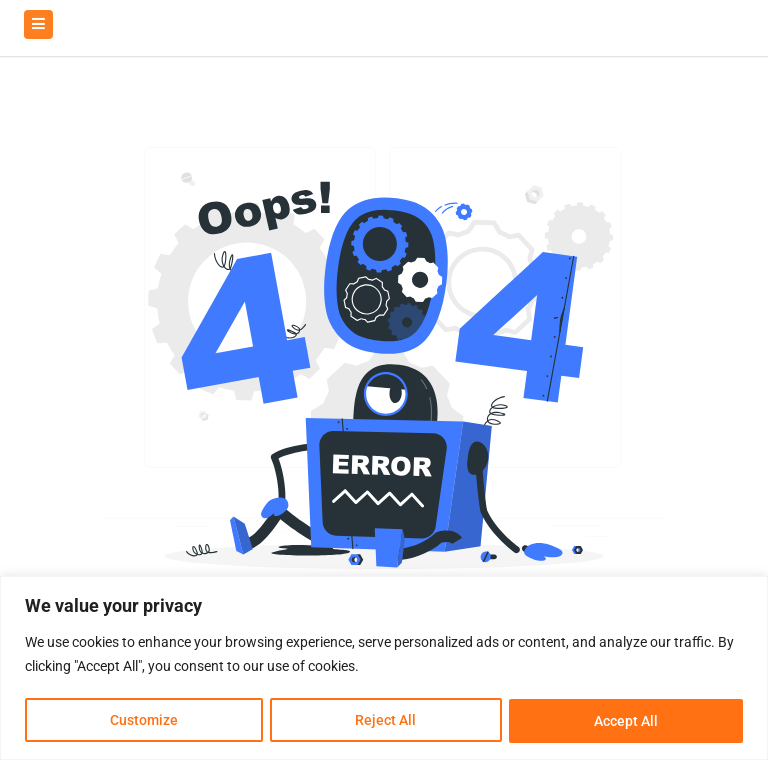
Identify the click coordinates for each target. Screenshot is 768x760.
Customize (144, 721)
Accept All (626, 721)
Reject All (386, 721)
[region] (384, 668)
